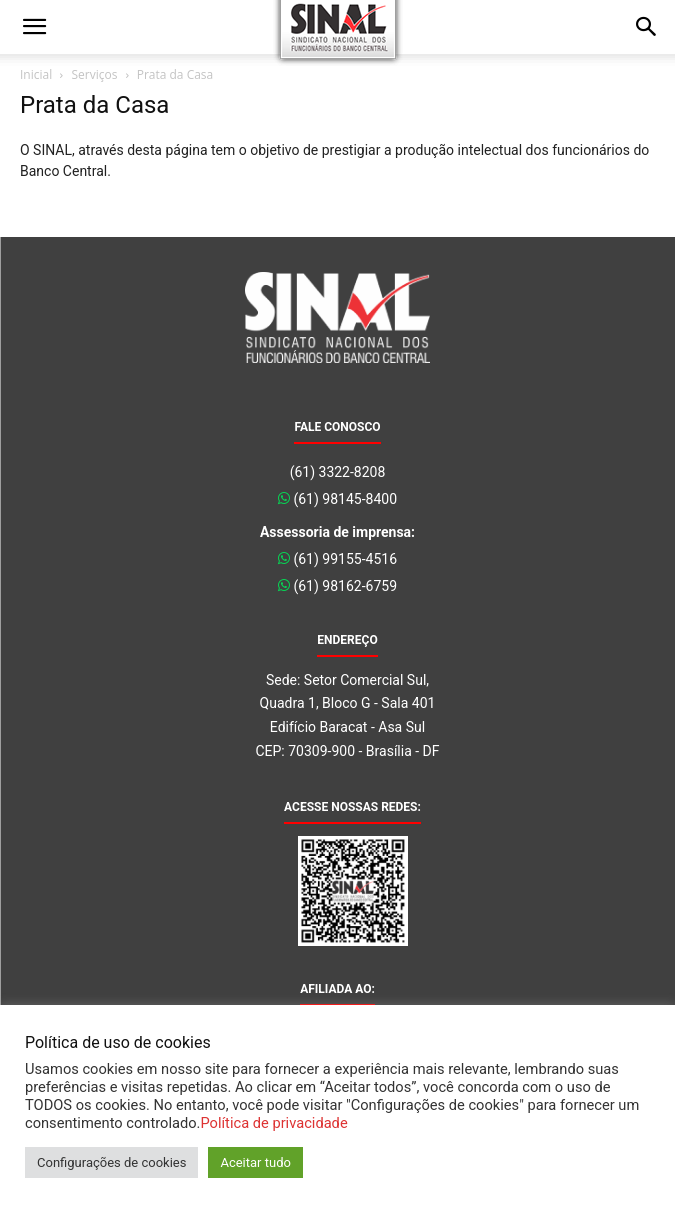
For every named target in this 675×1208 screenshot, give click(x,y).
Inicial (36, 74)
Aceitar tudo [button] (255, 1162)
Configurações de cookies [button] (111, 1162)
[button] (34, 27)
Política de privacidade (273, 1123)
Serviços (94, 74)
